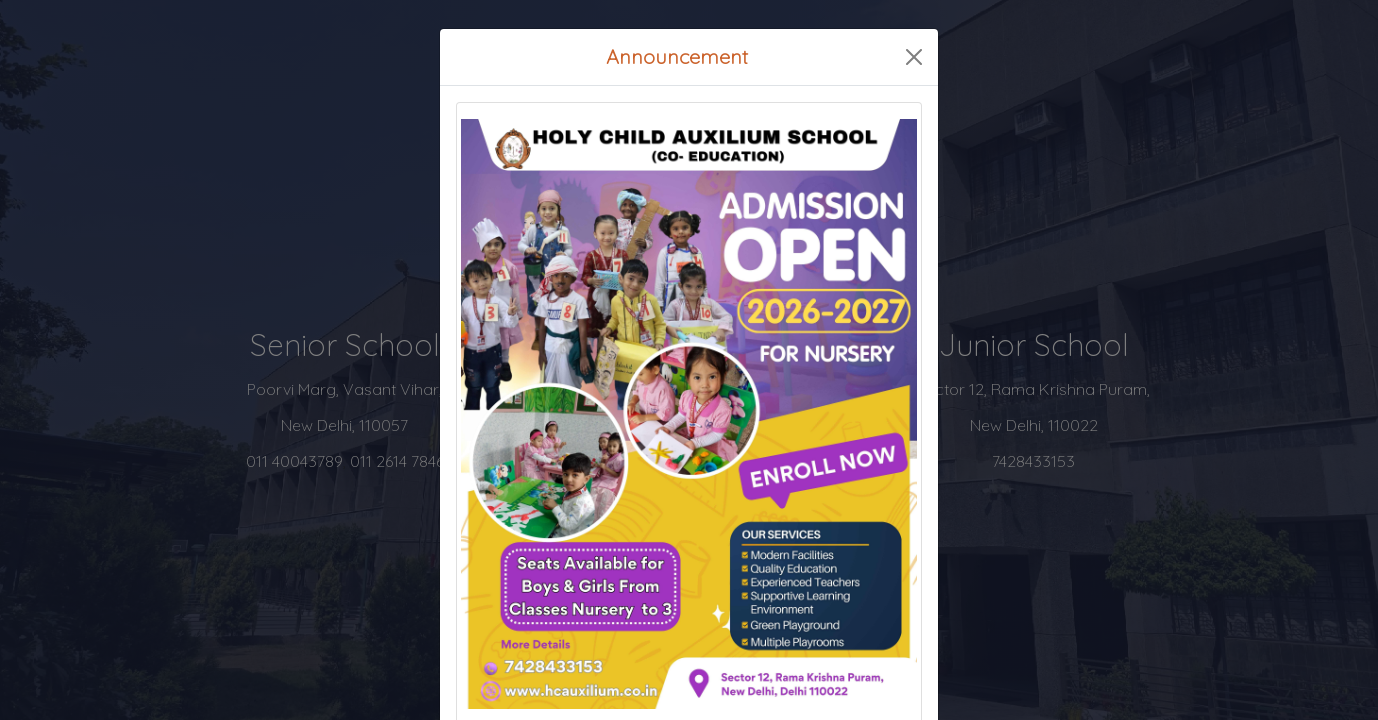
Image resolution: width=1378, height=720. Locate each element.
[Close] (914, 57)
